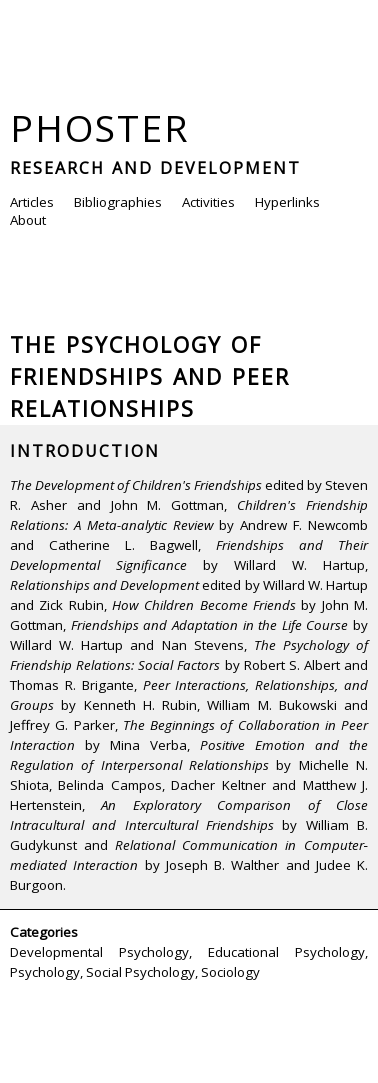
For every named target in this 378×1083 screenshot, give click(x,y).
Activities (208, 202)
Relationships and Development (104, 585)
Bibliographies (118, 202)
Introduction (85, 451)
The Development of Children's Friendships (136, 485)
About (28, 220)
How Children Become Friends (204, 605)
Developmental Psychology (99, 952)
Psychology (45, 972)
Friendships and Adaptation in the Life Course (210, 625)
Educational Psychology (286, 952)
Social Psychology (140, 972)
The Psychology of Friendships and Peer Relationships (150, 376)
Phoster (100, 127)
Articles (32, 202)
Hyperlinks (287, 202)
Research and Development (155, 168)
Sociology (230, 972)
